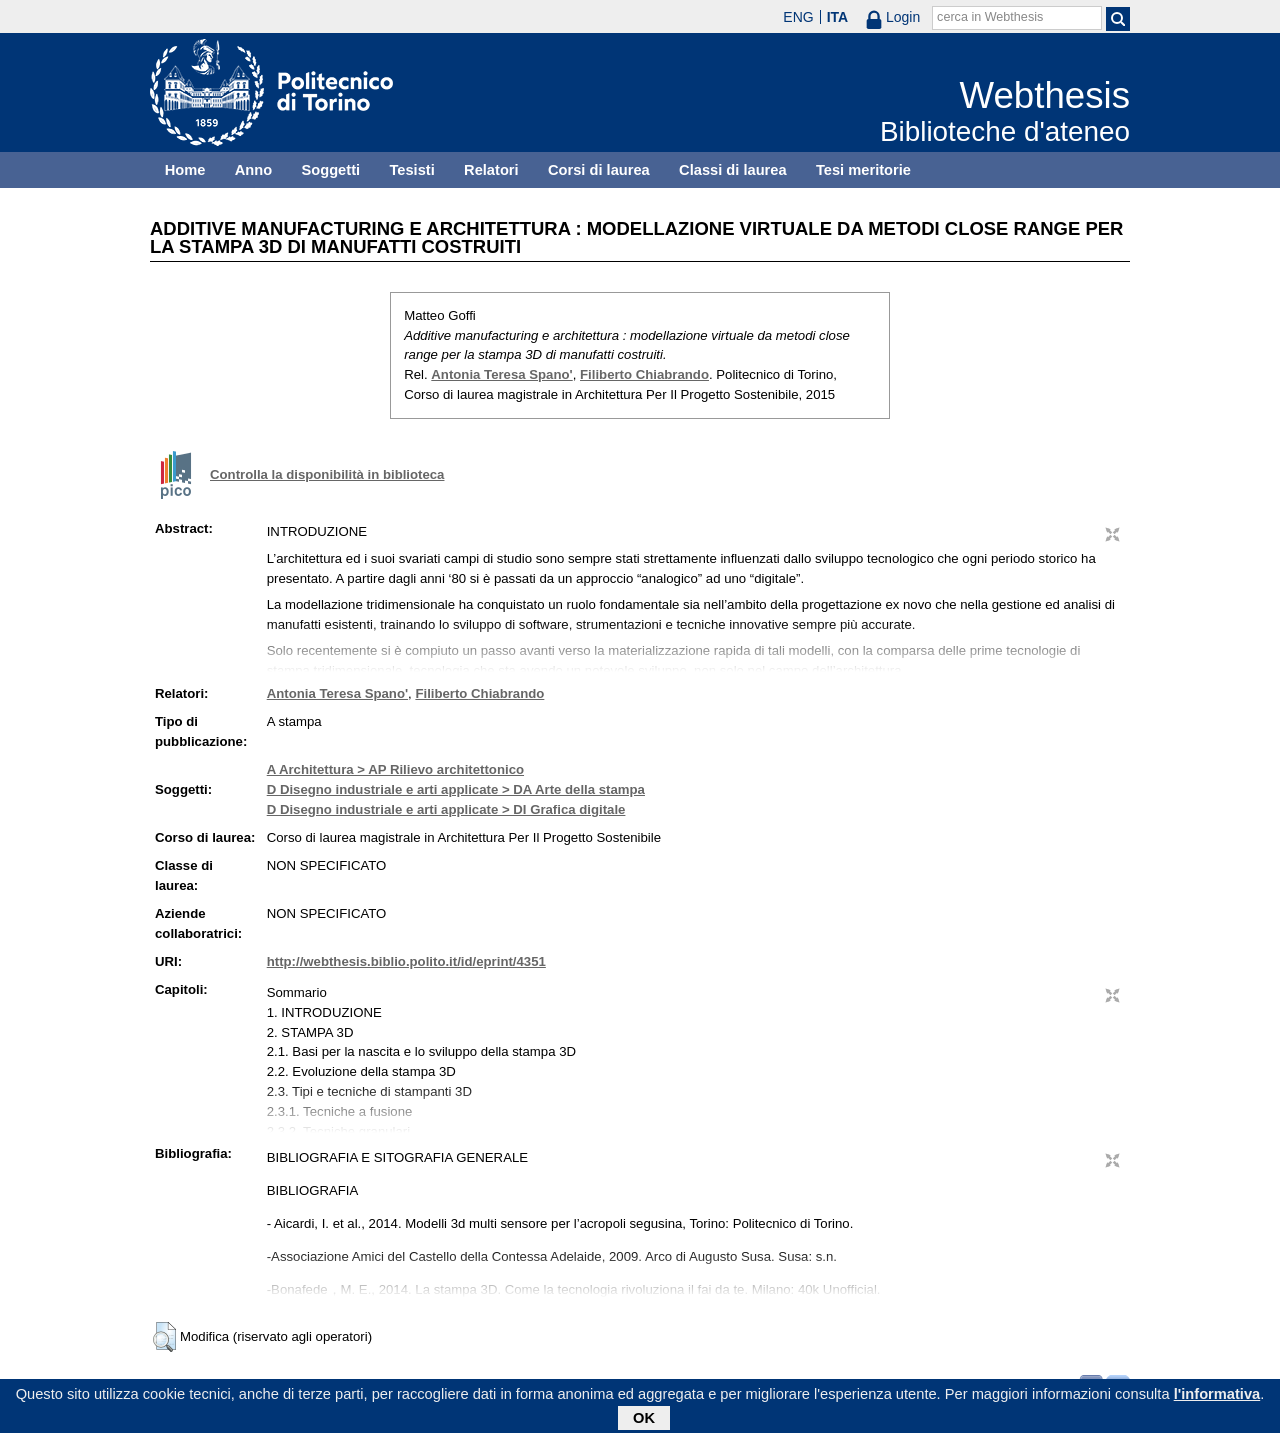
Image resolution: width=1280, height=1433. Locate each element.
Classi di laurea (733, 170)
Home (185, 170)
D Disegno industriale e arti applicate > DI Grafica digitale (446, 809)
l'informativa (1217, 1397)
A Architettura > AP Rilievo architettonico (395, 769)
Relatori (491, 170)
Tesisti (411, 170)
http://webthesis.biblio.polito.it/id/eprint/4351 (406, 961)
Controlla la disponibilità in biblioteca (327, 474)
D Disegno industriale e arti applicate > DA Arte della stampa (456, 789)
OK (644, 1421)
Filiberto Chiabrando (644, 374)
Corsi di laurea (599, 170)
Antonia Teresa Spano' (501, 374)
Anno (253, 170)
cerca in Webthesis (990, 17)
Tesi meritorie (863, 170)
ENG (798, 17)
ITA (838, 17)
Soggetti (330, 170)
